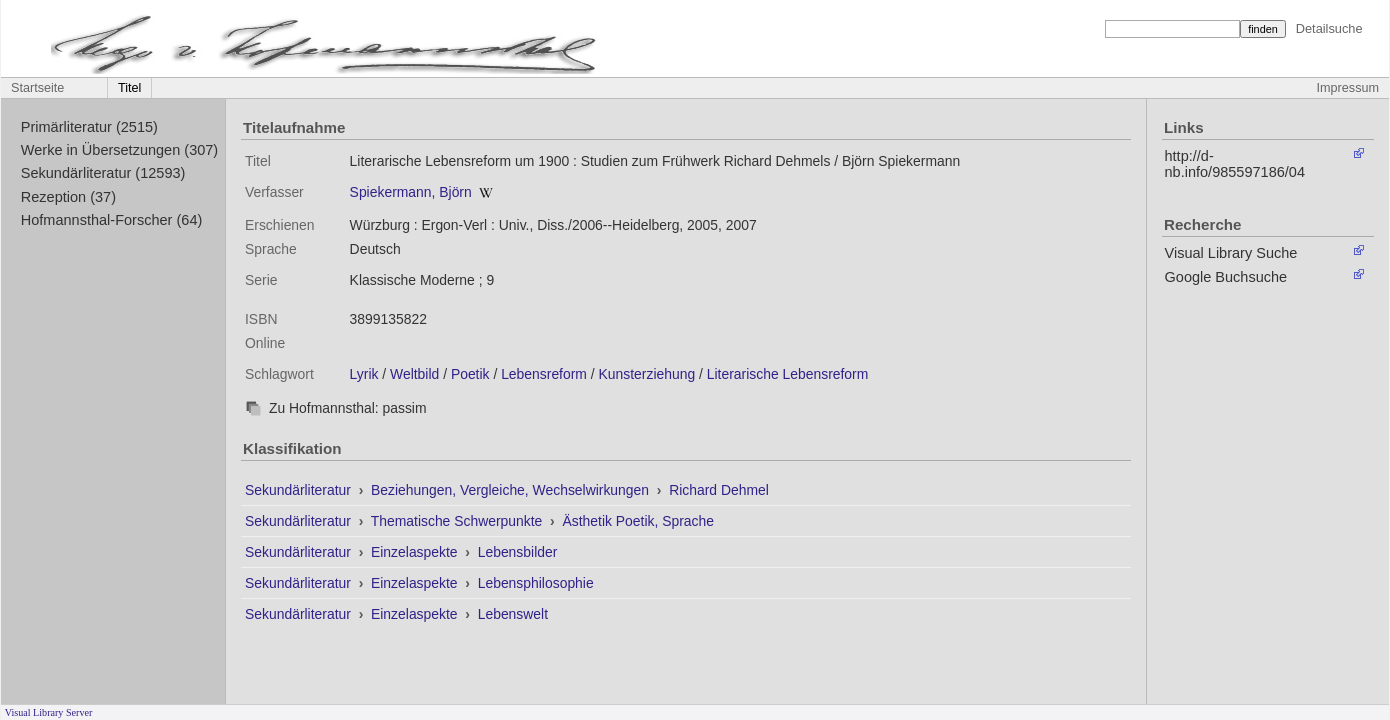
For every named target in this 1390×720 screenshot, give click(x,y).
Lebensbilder (518, 552)
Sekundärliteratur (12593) (103, 173)
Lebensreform (544, 374)
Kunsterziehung (647, 374)
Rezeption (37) (68, 197)
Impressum (1348, 88)
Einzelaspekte (416, 552)
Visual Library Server (49, 712)
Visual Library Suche (1231, 253)
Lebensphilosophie (536, 583)
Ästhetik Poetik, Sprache (638, 521)
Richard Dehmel (719, 490)
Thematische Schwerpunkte (458, 521)
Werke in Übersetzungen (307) (119, 150)
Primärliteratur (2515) (89, 127)
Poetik (470, 374)
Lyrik (364, 374)
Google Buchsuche (1226, 277)
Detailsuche (1329, 28)
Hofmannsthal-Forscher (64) (112, 220)
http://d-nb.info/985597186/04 (1235, 164)
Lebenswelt (513, 614)
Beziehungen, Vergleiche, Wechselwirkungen (512, 490)
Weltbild (414, 374)
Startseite (37, 88)
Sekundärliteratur (300, 490)
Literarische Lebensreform (788, 374)
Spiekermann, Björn (411, 192)
